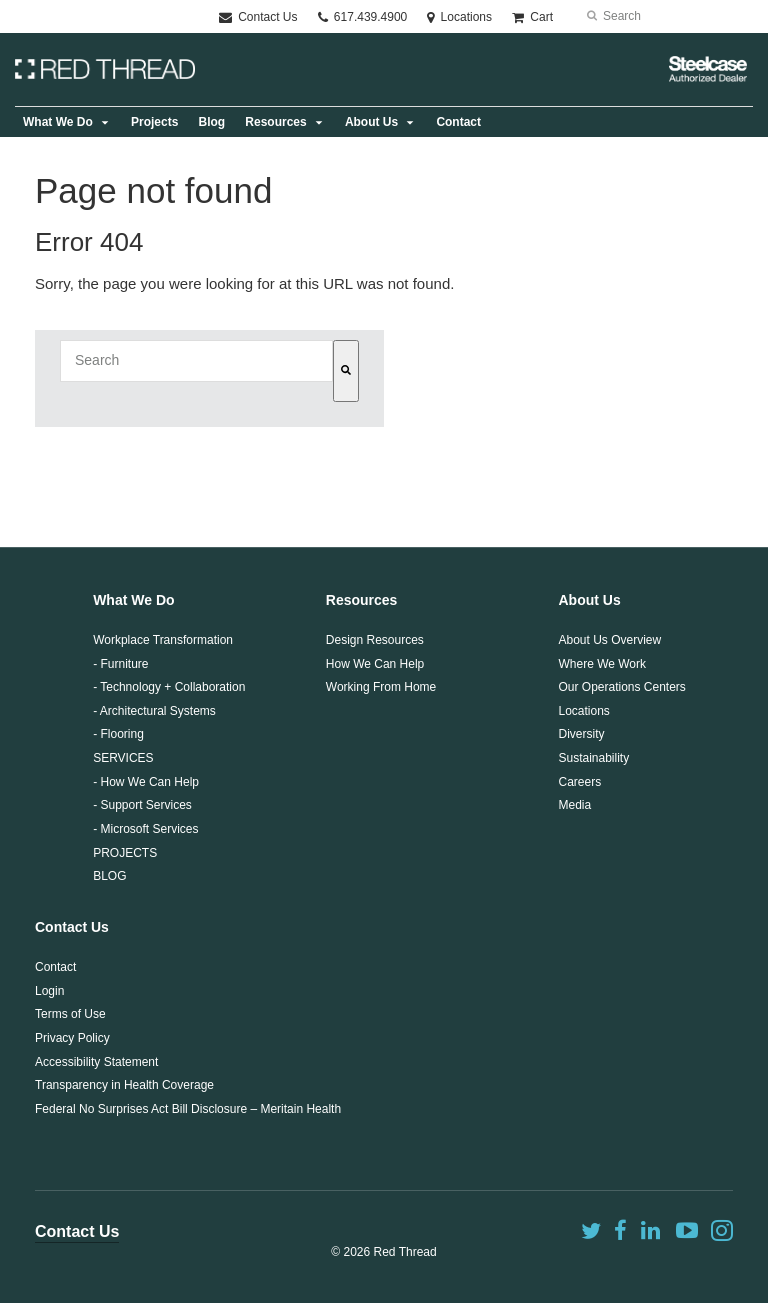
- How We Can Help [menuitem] (146, 782)
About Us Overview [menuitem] (609, 640)
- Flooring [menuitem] (118, 734)
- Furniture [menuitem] (120, 664)
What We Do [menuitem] (58, 122)
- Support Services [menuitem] (142, 805)
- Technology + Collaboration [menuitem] (169, 687)
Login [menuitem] (49, 991)
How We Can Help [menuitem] (375, 664)
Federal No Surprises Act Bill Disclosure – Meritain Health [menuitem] (188, 1109)
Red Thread (405, 1252)
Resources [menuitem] (275, 122)
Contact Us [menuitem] (72, 927)
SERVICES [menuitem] (123, 758)
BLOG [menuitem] (109, 876)
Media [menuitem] (574, 805)
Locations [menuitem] (583, 711)
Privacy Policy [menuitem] (72, 1038)
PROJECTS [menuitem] (125, 853)
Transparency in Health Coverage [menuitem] (124, 1085)
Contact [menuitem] (458, 122)
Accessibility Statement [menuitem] (96, 1062)
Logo (105, 69)
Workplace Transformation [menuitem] (163, 640)
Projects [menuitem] (154, 122)
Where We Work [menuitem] (602, 664)
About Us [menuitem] (371, 122)
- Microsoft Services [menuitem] (145, 829)
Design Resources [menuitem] (375, 640)
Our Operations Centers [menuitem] (621, 687)
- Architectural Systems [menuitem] (154, 711)
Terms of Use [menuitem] (70, 1014)
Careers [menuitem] (579, 782)
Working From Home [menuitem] (381, 687)
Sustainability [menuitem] (593, 758)
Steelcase (708, 69)
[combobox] (196, 361)
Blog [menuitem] (211, 122)
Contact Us (258, 17)
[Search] (346, 371)
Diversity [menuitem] (581, 734)
